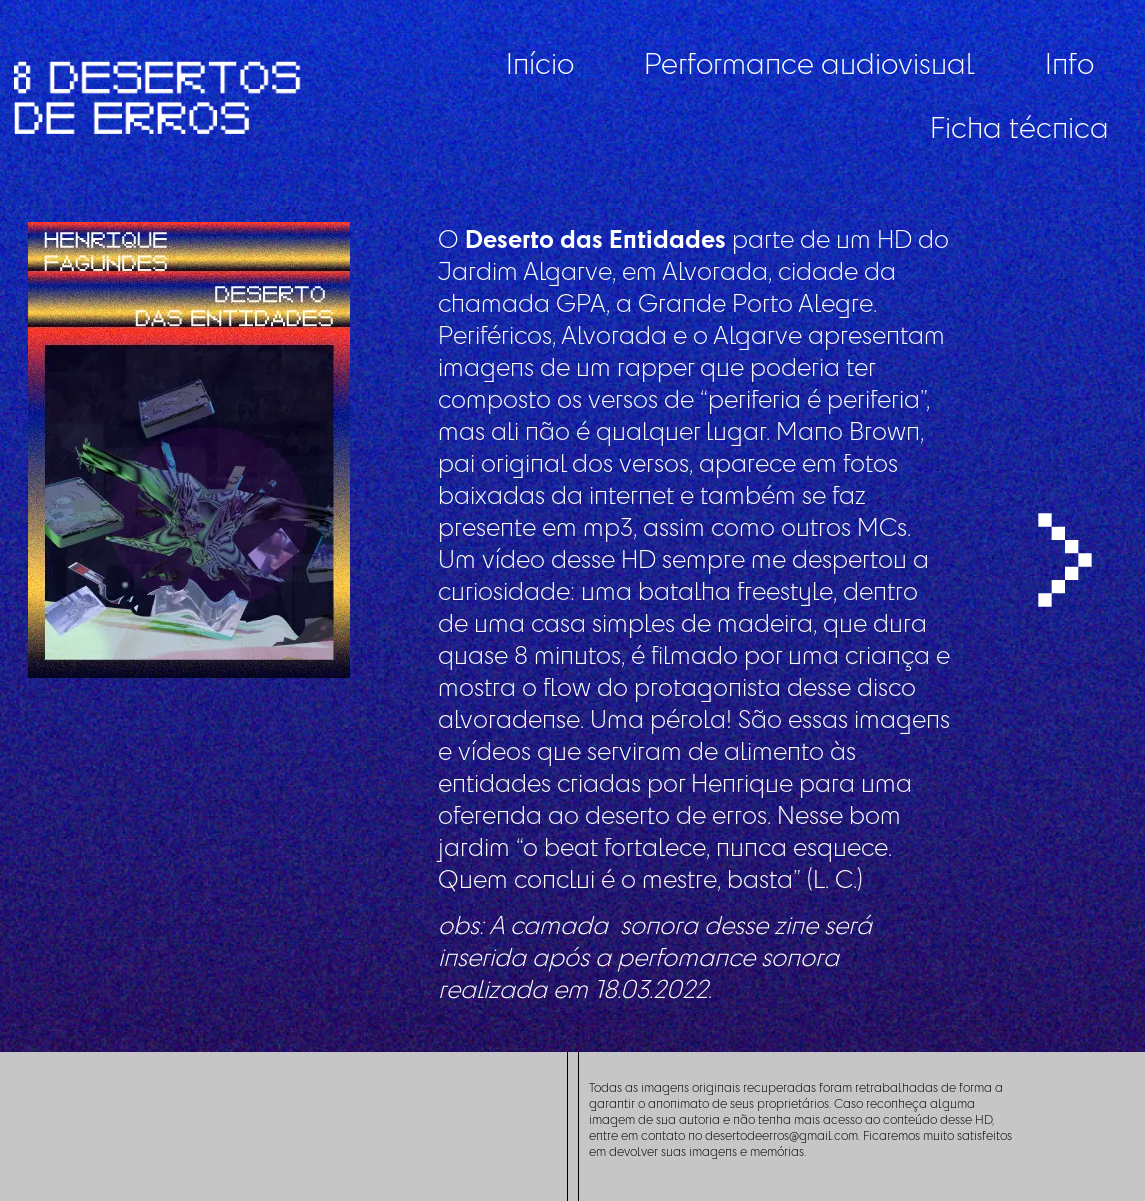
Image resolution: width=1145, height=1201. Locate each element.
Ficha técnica (1019, 127)
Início (540, 63)
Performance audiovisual (809, 63)
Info (1069, 63)
